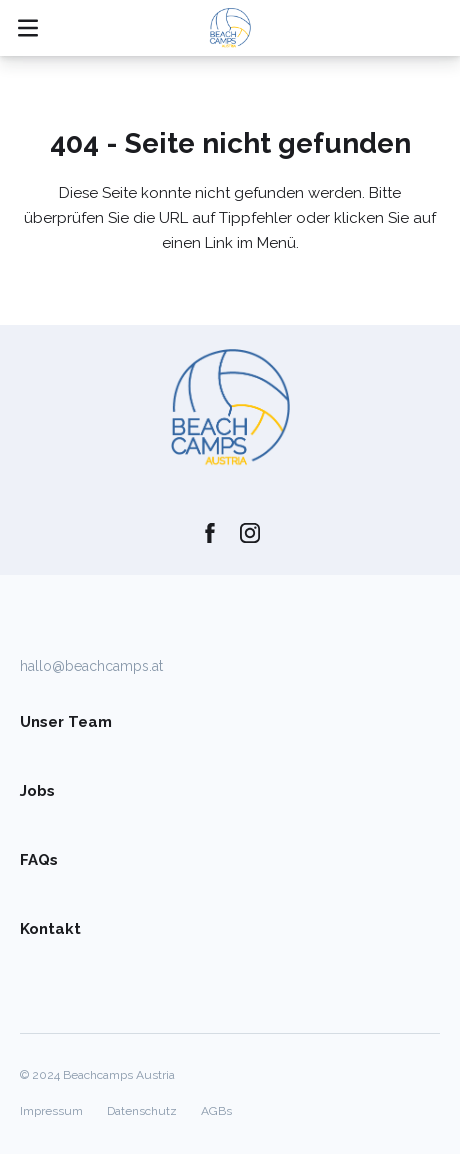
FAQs (39, 860)
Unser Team (66, 722)
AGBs (216, 1111)
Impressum (51, 1111)
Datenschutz (142, 1111)
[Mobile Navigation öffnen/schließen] (28, 28)
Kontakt (50, 929)
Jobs (37, 791)
